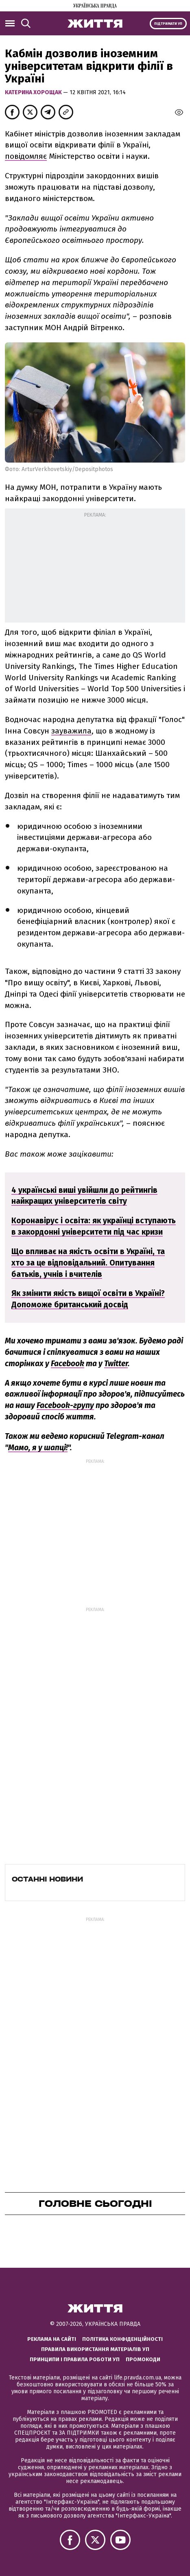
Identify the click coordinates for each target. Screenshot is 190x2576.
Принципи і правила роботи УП (75, 2359)
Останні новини (47, 1879)
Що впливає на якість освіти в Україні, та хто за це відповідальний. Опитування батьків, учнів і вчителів (88, 1263)
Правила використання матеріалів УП (95, 2349)
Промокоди (143, 2359)
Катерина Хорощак (34, 92)
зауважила (71, 730)
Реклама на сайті (51, 2339)
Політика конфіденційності (122, 2339)
